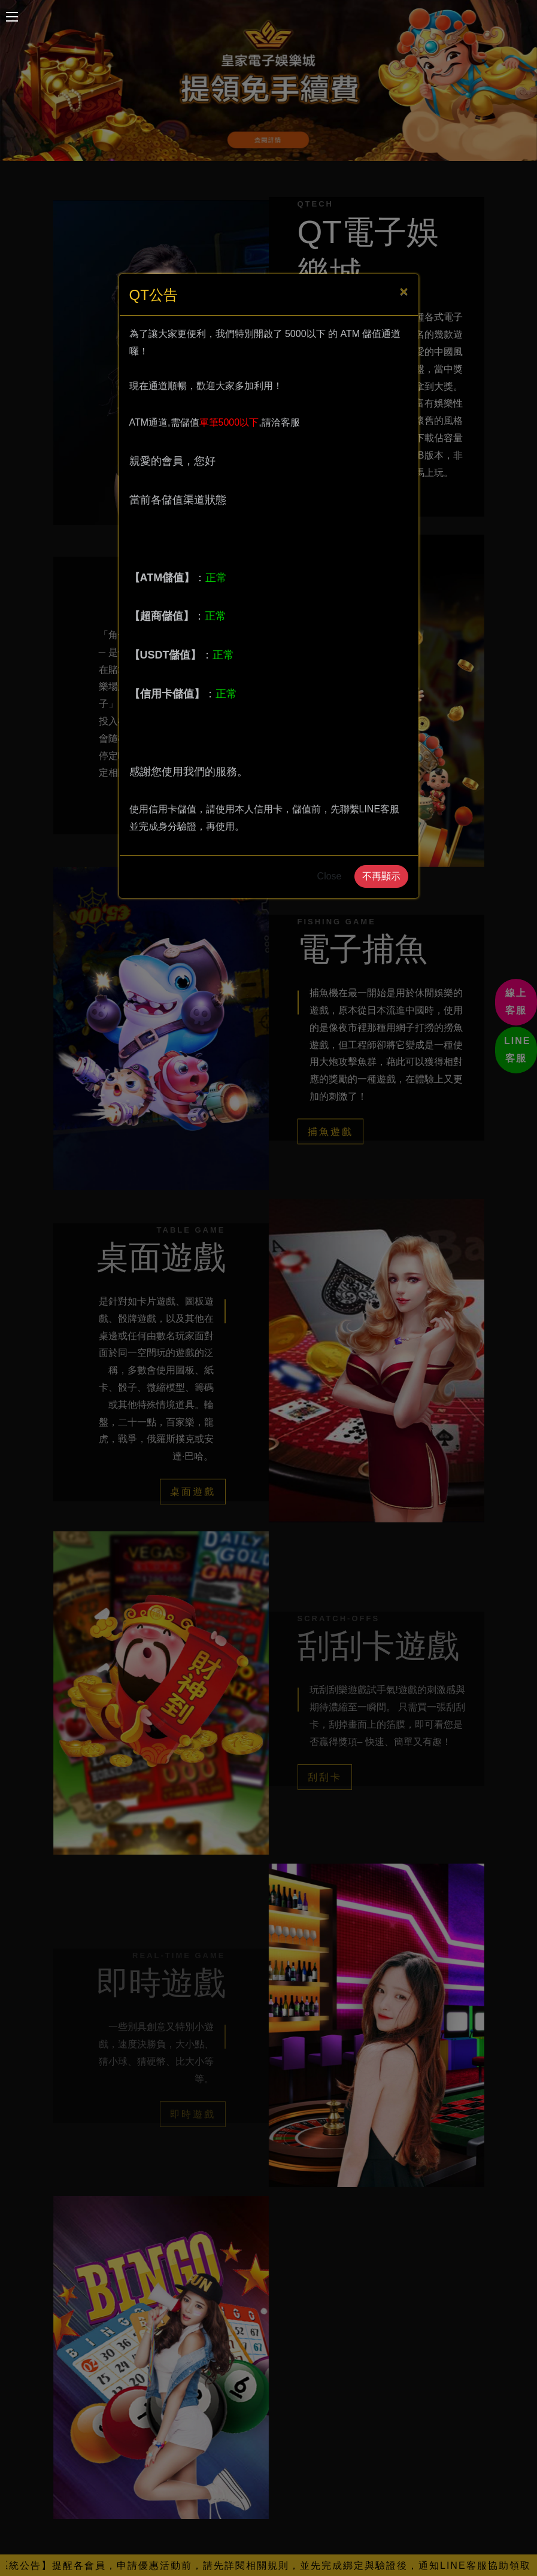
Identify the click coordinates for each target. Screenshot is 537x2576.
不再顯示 (381, 876)
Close (329, 876)
